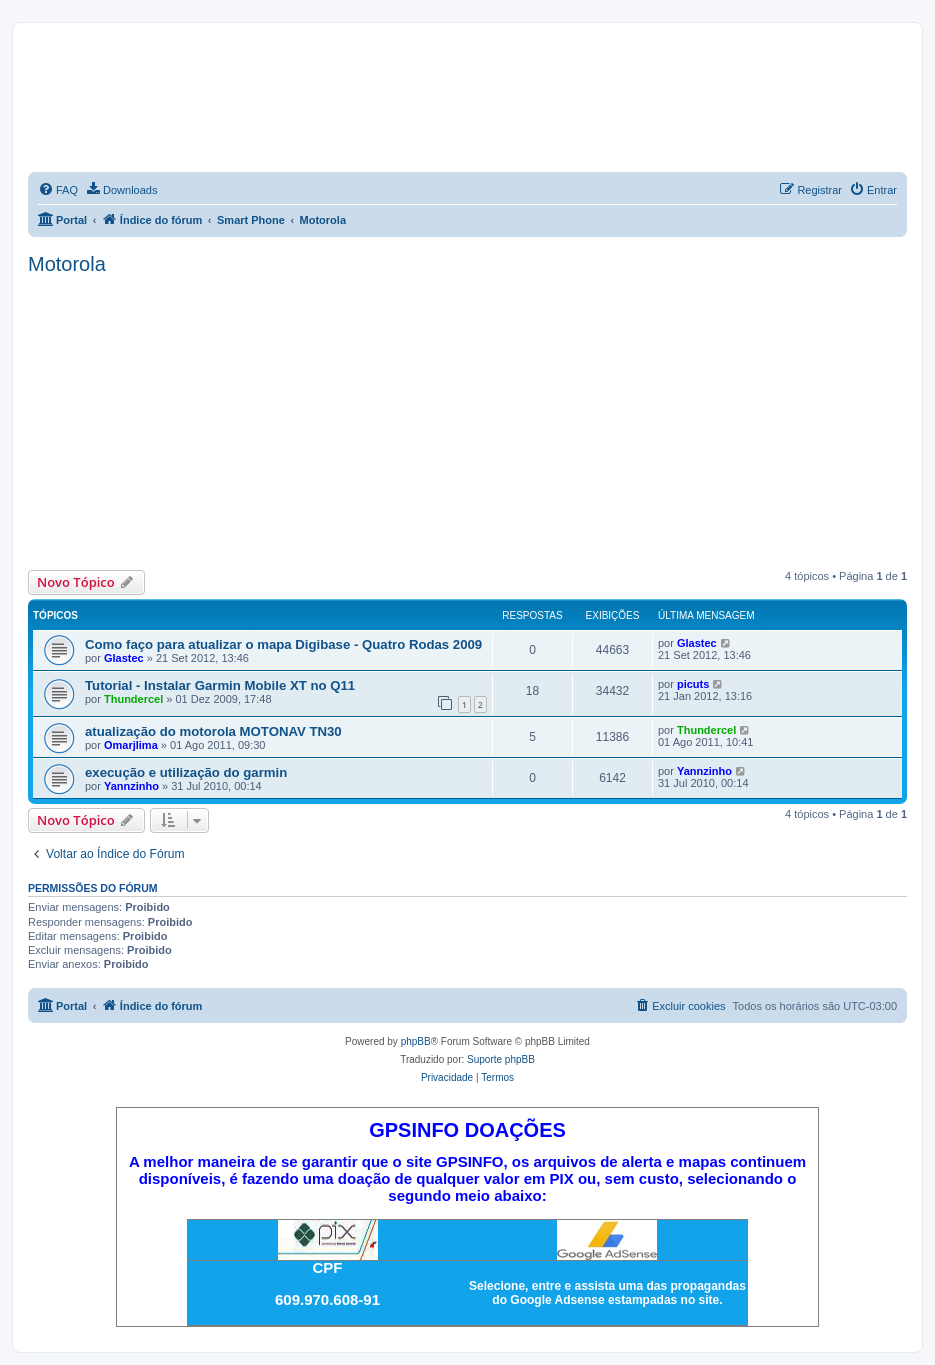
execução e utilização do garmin (186, 772)
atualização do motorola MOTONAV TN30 (213, 731)
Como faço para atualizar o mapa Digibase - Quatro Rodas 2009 (283, 644)
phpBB (416, 1041)
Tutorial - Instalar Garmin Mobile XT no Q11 (220, 685)
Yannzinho (131, 786)
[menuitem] (58, 190)
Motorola (67, 264)
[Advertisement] (467, 420)
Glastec (124, 658)
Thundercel (133, 699)
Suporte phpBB (501, 1059)
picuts (693, 684)
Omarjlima (131, 745)
